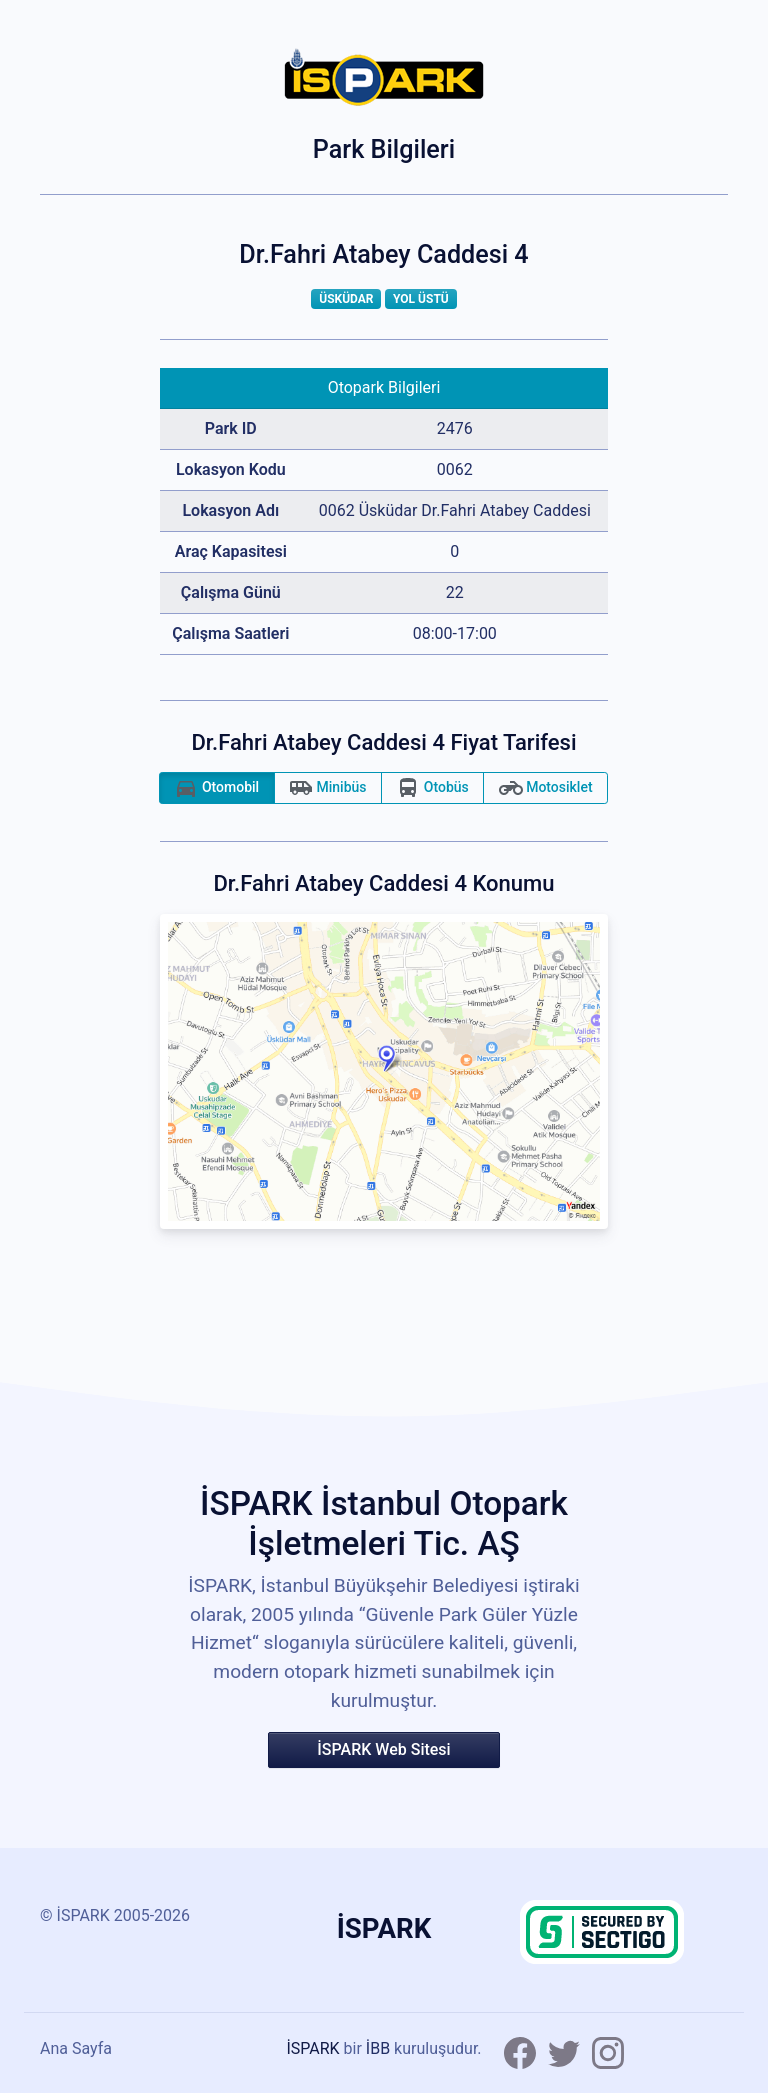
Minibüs (328, 788)
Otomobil (216, 788)
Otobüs (432, 788)
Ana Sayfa (76, 2048)
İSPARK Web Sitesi (383, 1749)
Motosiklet (546, 788)
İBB (378, 2048)
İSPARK (312, 2048)
